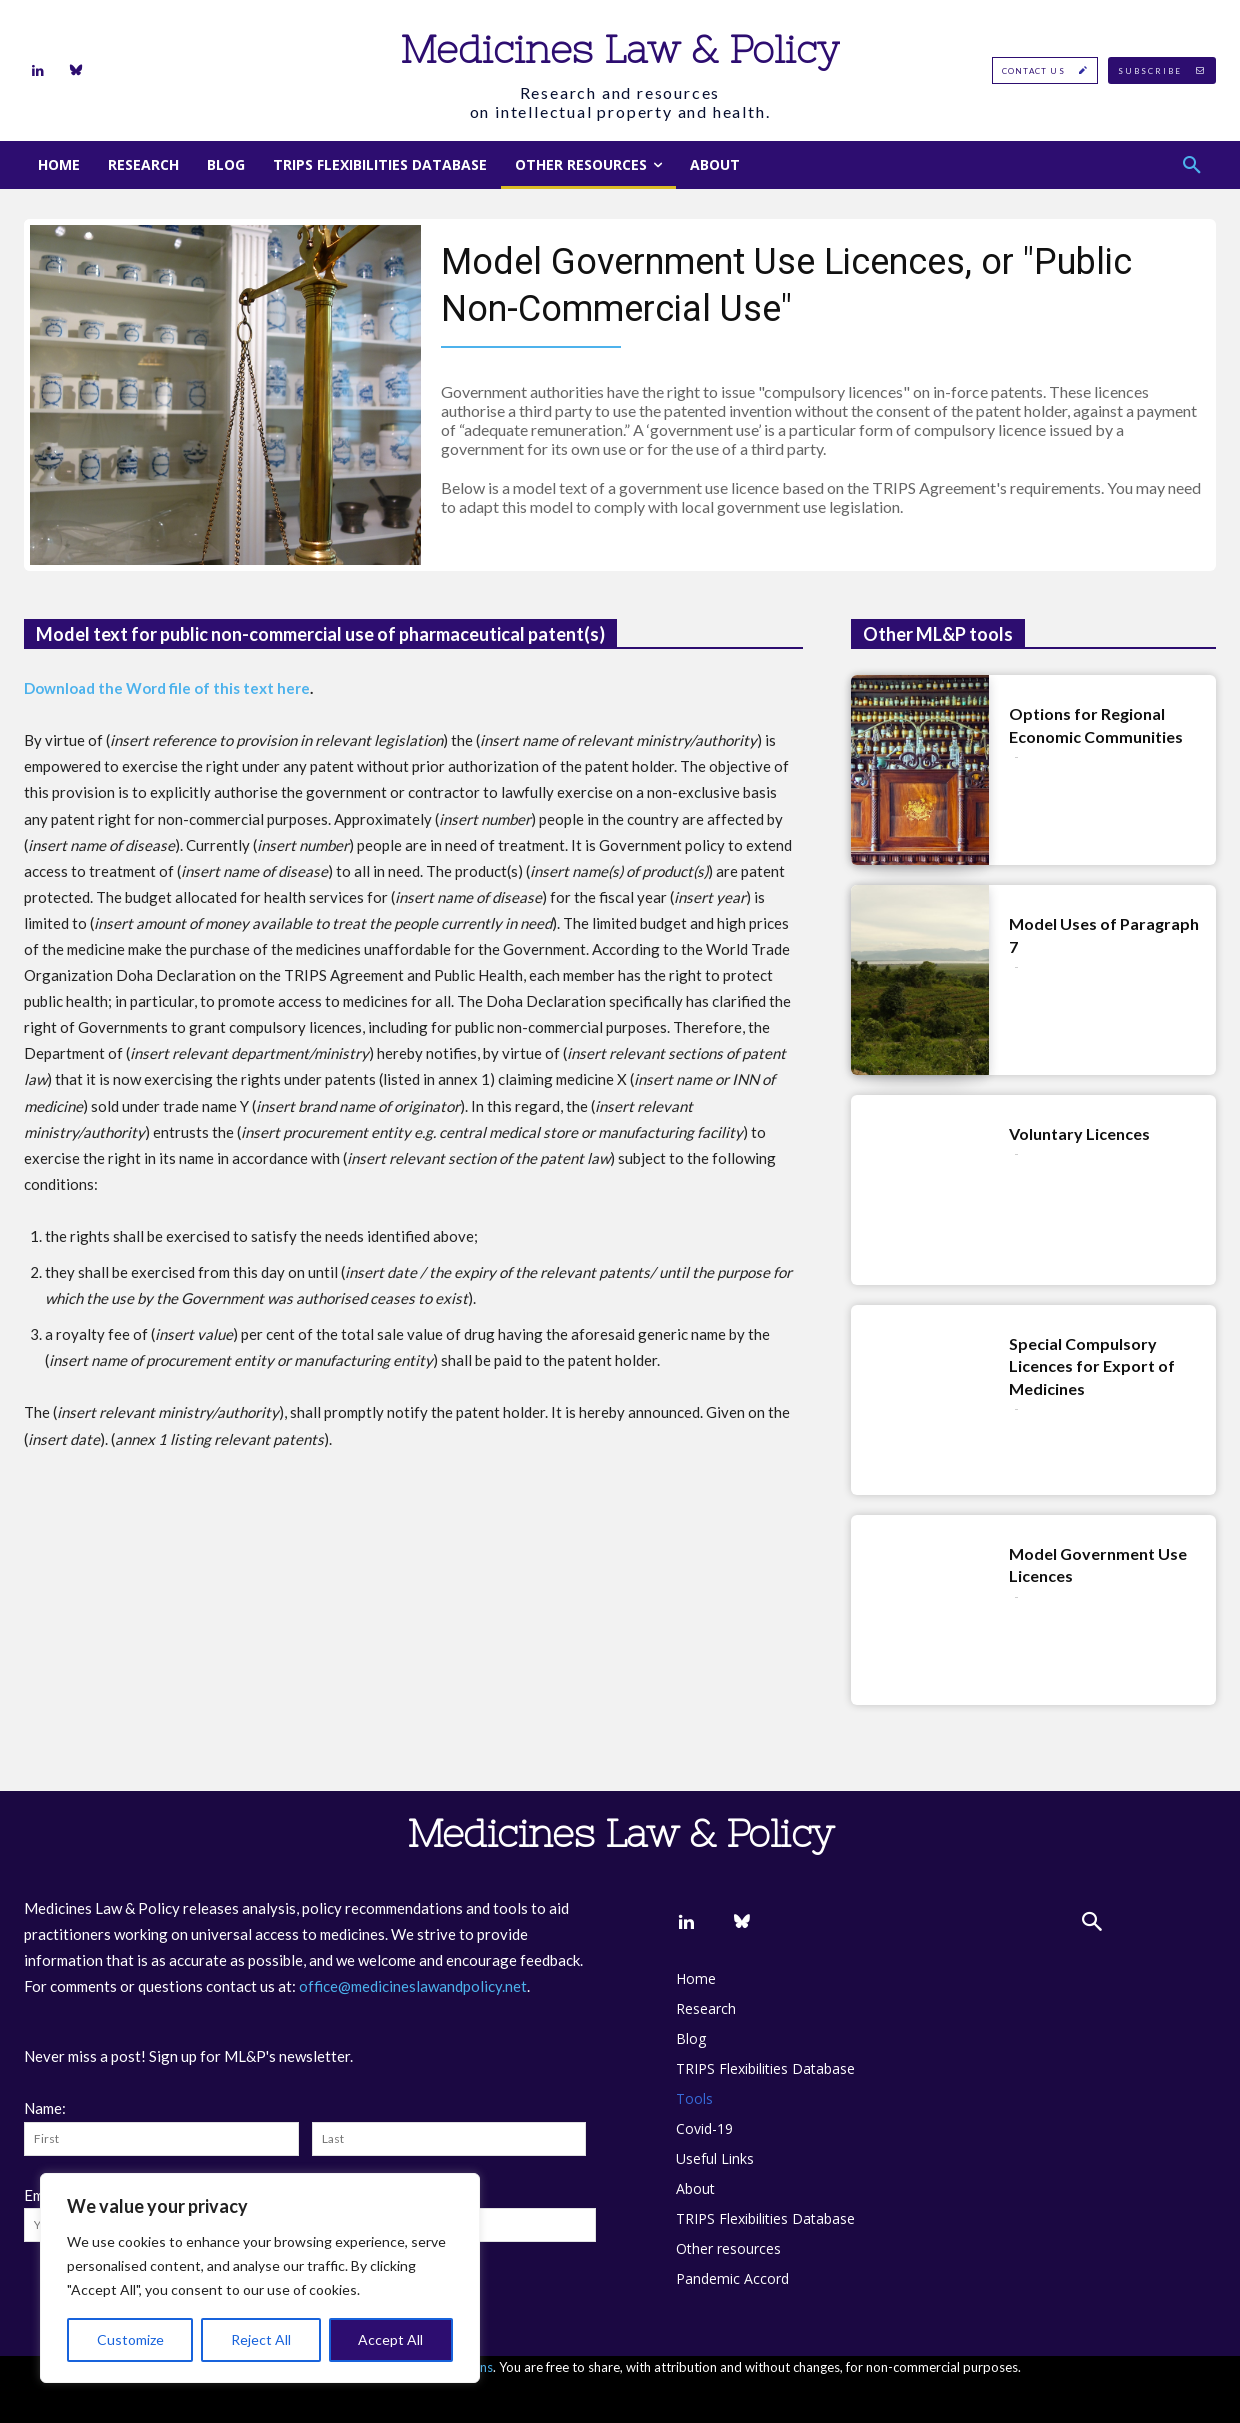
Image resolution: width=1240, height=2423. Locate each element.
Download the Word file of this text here (167, 688)
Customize (130, 2339)
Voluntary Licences (1079, 1133)
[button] (1192, 165)
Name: (45, 2108)
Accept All (390, 2339)
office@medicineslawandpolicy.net (413, 1986)
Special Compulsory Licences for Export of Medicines (1092, 1366)
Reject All (261, 2339)
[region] (260, 2278)
